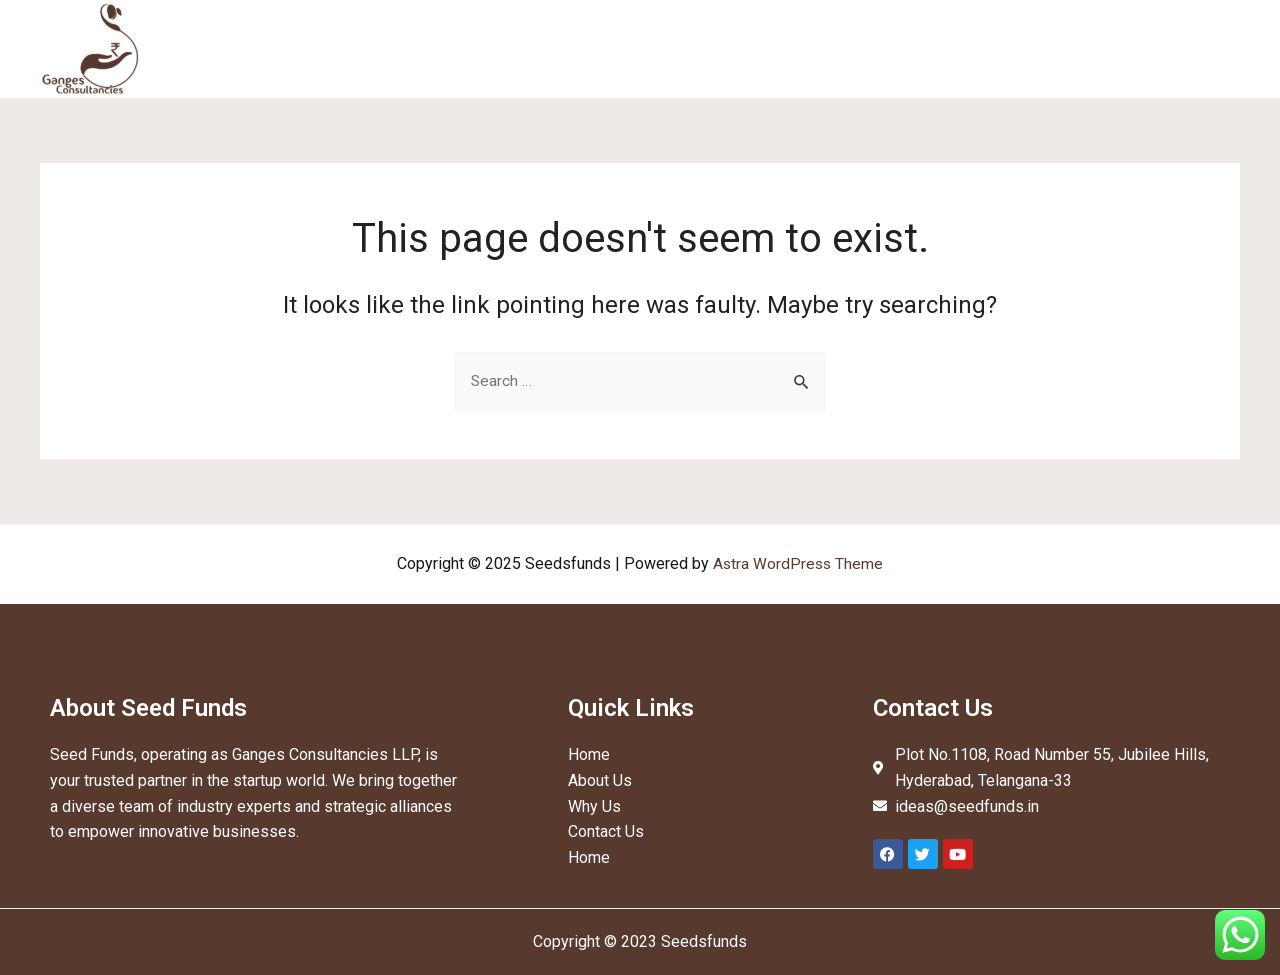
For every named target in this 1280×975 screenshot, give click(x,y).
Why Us (998, 48)
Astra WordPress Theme (798, 563)
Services (909, 48)
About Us (814, 48)
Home (729, 48)
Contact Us (1186, 48)
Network (1086, 48)
